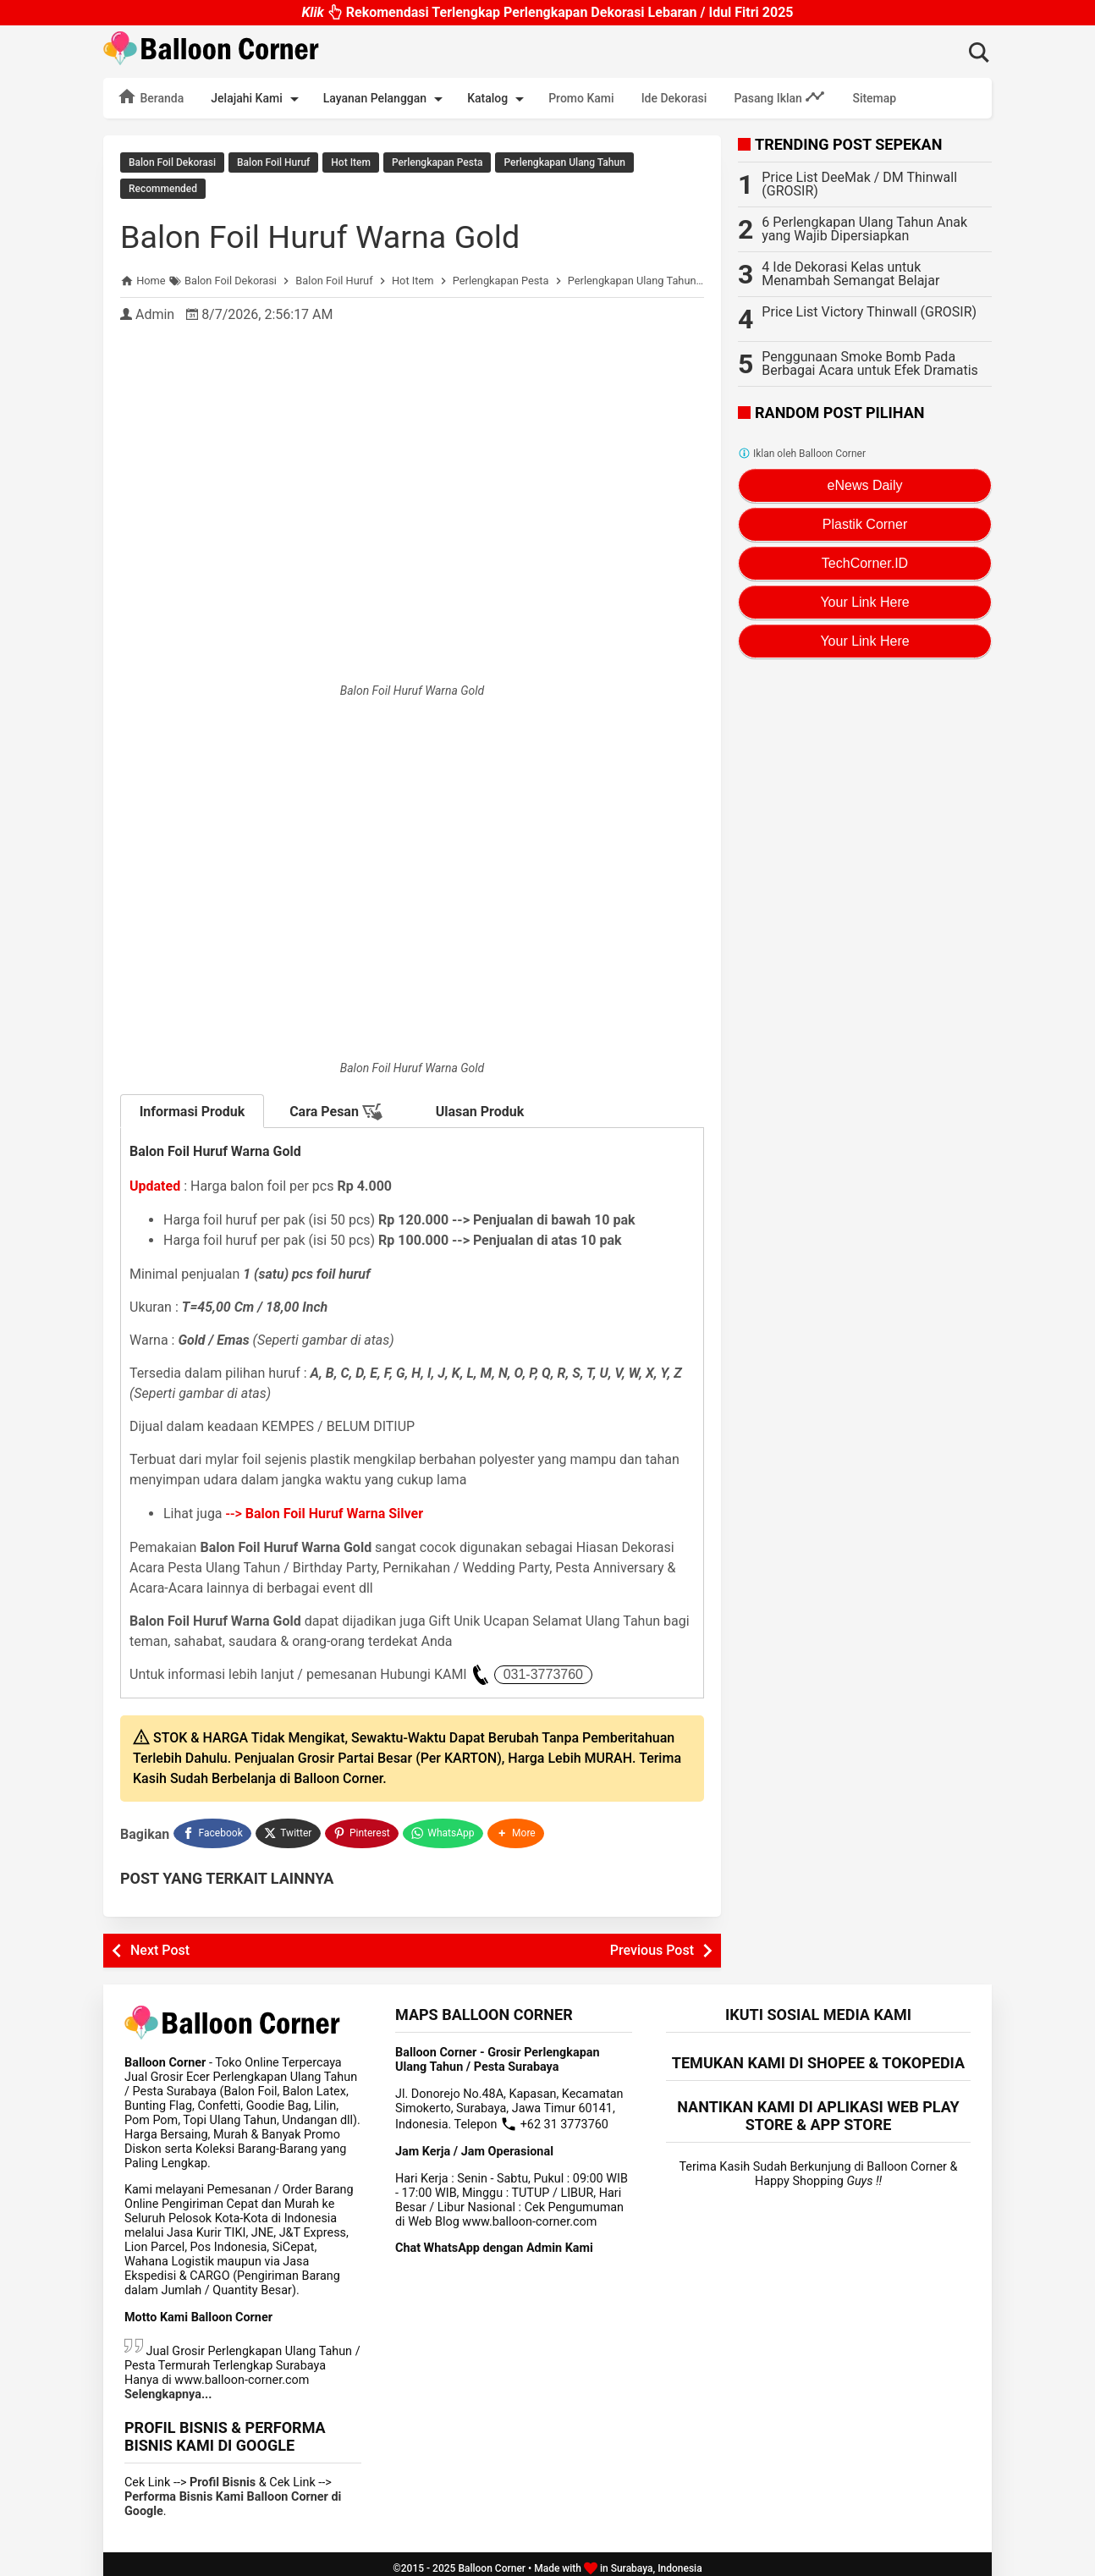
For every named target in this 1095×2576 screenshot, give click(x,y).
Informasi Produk (192, 1107)
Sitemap (874, 98)
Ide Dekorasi (674, 98)
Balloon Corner (491, 2560)
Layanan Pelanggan (385, 99)
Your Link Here (864, 602)
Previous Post (652, 1942)
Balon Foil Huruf (273, 162)
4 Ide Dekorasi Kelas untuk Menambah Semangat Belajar (850, 274)
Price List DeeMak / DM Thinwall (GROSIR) (859, 184)
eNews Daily (865, 485)
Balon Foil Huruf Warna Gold (332, 232)
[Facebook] (212, 1827)
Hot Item (351, 162)
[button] (518, 1827)
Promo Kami (581, 98)
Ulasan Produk (480, 1107)
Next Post (160, 1942)
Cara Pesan (335, 1108)
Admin (154, 310)
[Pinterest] (363, 1827)
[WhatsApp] (444, 1827)
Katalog (498, 99)
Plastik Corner (865, 524)
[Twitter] (289, 1827)
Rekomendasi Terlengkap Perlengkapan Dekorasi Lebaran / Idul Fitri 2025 (547, 12)
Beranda (150, 96)
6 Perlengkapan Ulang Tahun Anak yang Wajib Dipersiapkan (864, 229)
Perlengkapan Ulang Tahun (564, 162)
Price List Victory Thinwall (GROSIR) (869, 312)
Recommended (163, 187)
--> (325, 1509)
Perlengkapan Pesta (437, 162)
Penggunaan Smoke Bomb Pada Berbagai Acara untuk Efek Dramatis (870, 363)
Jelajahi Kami (257, 99)
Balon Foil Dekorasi (172, 162)
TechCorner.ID (865, 563)
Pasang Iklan (779, 96)
